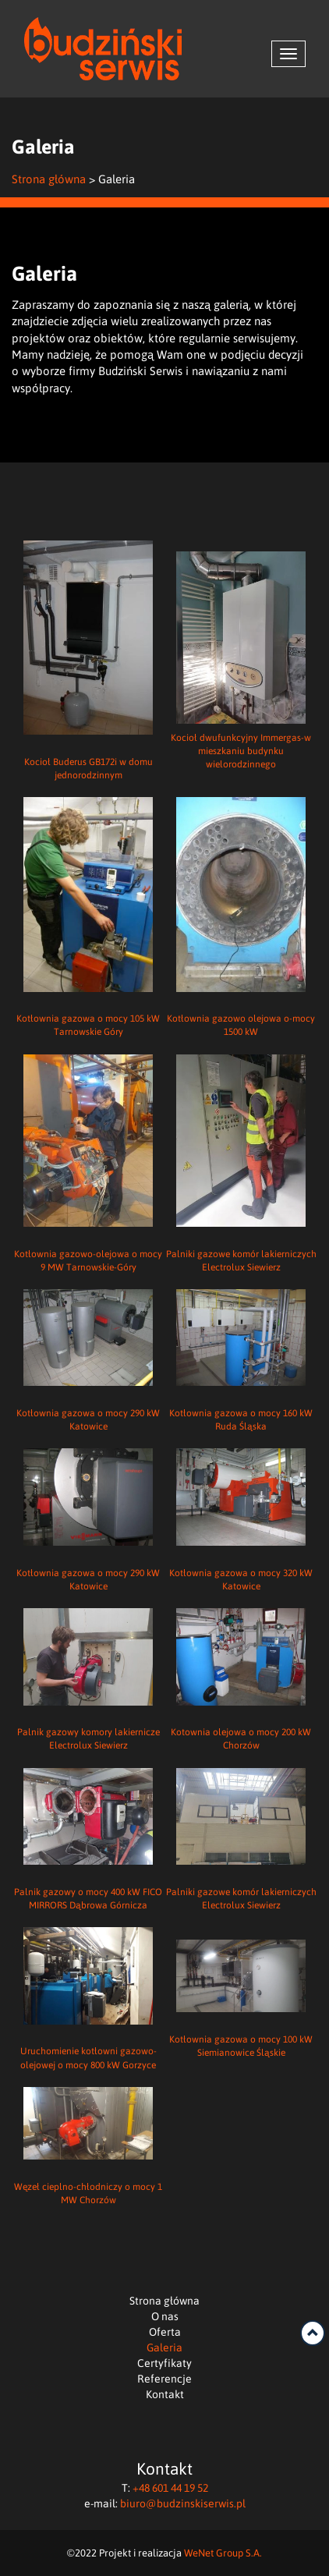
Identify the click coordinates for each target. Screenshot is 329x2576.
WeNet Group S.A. (223, 2552)
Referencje (164, 2378)
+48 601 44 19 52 (170, 2487)
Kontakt (165, 2393)
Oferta (165, 2331)
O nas (165, 2315)
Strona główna (49, 178)
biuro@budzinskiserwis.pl (183, 2503)
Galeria (164, 2347)
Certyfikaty (164, 2362)
